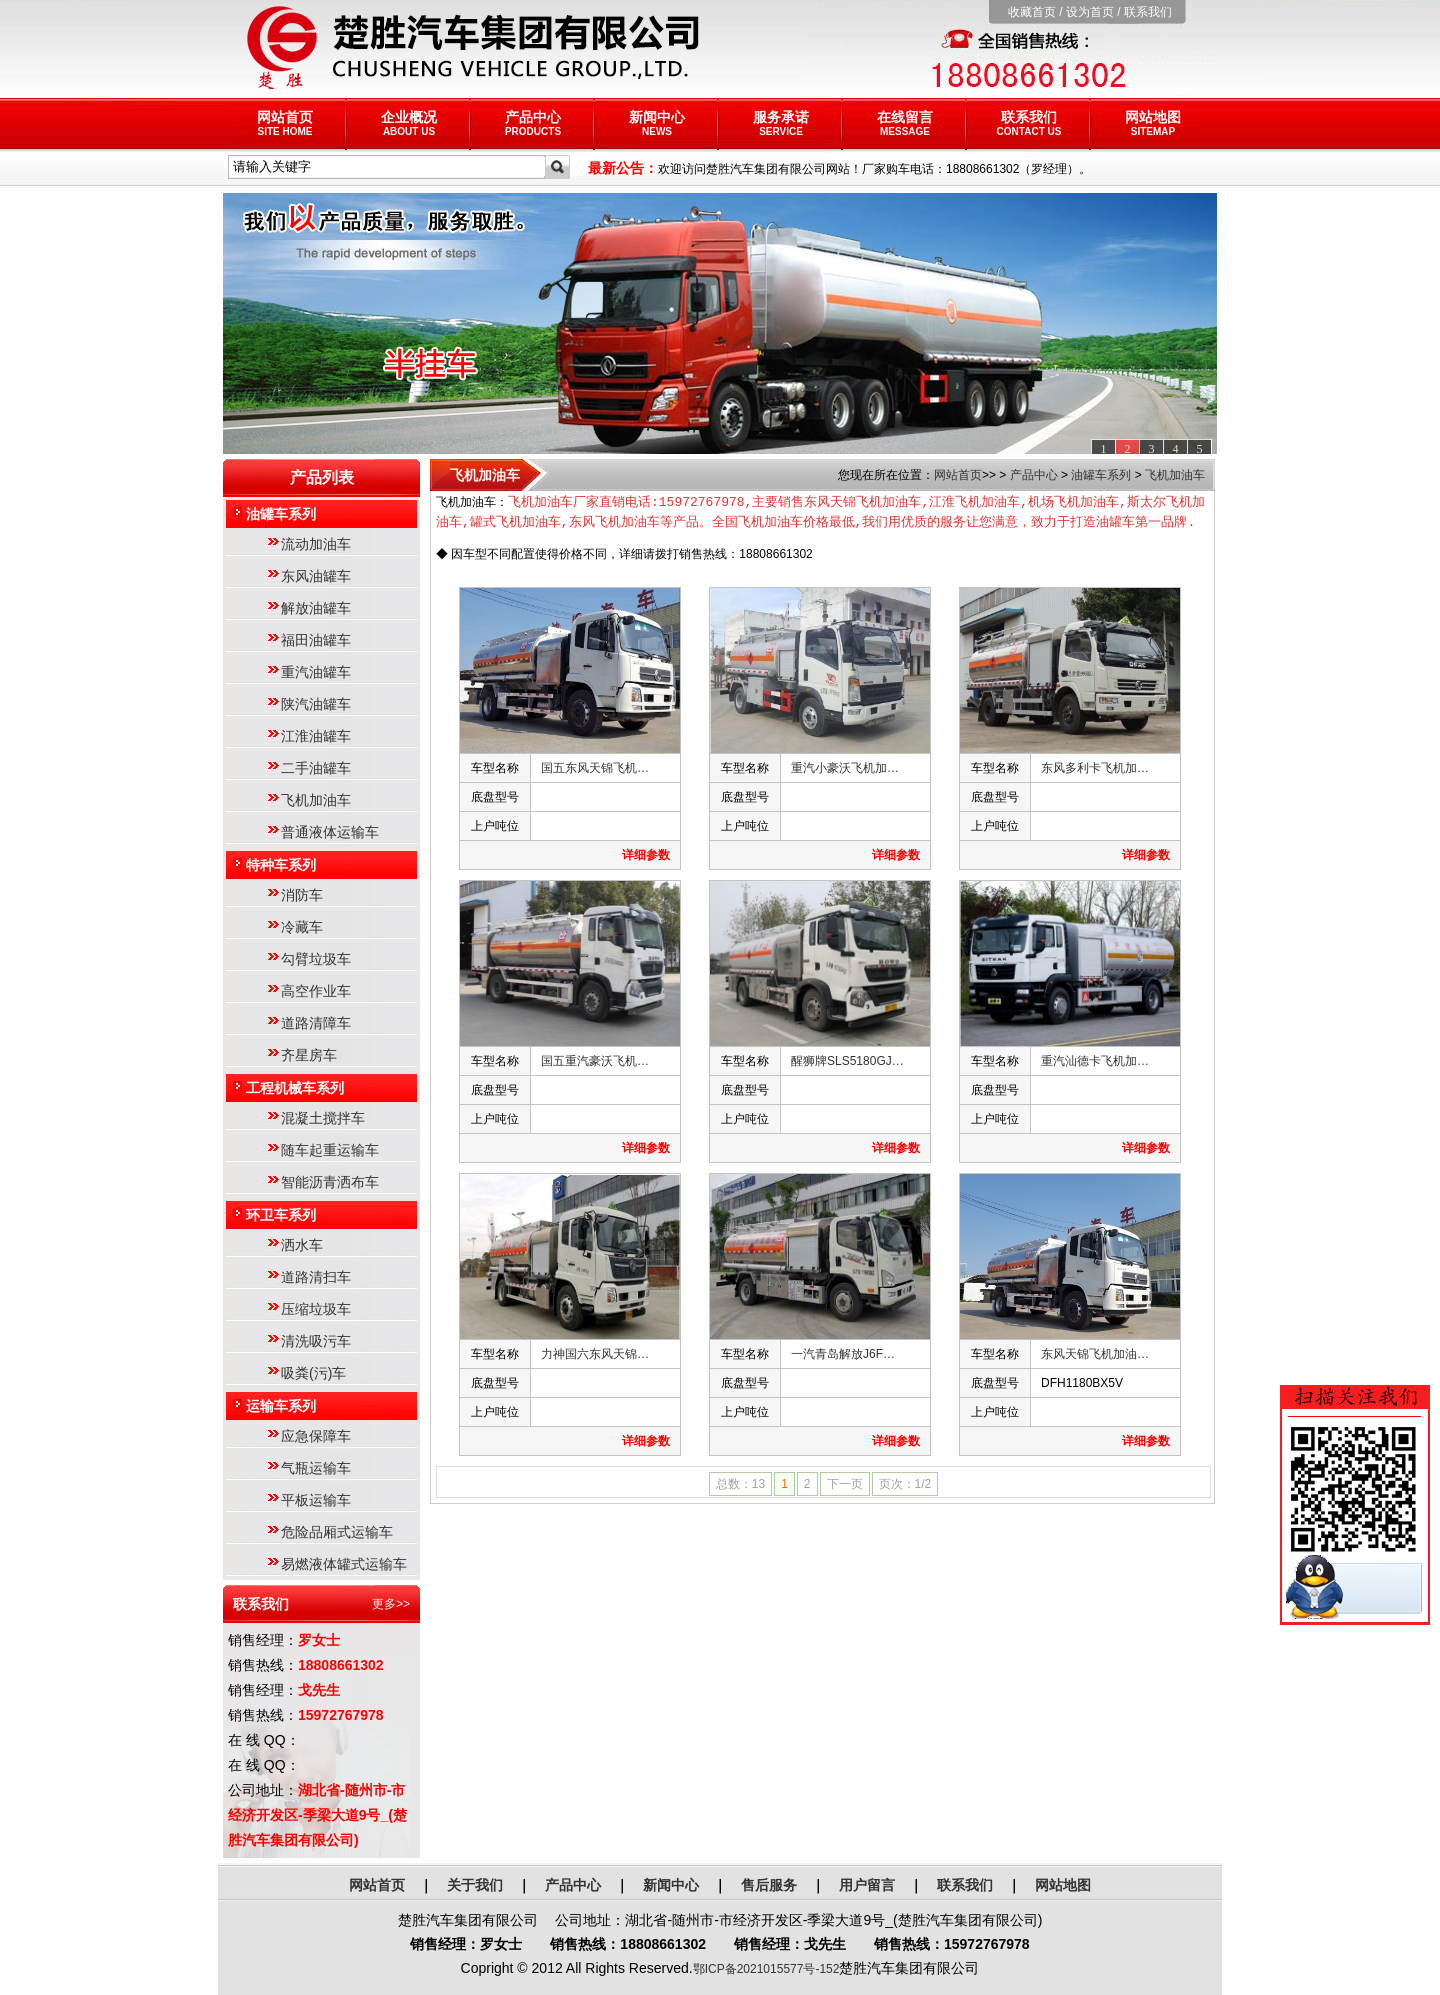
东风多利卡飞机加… (1095, 769)
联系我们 (1148, 12)
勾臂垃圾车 (316, 959)
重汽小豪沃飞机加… (845, 769)
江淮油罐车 (316, 736)
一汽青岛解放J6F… (843, 1355)
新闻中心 (657, 123)
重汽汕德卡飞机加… (1095, 1062)
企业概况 (409, 123)
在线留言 (905, 123)
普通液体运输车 (330, 832)
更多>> (391, 1604)
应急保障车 (316, 1436)
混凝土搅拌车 (323, 1118)
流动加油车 (316, 544)
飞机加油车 (316, 800)
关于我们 (475, 1885)
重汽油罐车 (316, 672)
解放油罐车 (316, 608)
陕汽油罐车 (316, 704)
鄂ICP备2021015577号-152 (766, 1969)
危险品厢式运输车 (337, 1532)
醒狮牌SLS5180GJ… (847, 1062)
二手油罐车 (316, 768)
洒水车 (302, 1245)
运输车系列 (281, 1406)
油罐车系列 (281, 514)
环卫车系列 (281, 1215)
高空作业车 (316, 991)
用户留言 (867, 1885)
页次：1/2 (905, 1485)
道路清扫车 (316, 1277)
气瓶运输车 (316, 1468)
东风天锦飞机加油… (1095, 1355)
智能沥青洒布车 (330, 1182)
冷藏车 (302, 927)
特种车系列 (281, 865)
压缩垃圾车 (316, 1309)
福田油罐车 (316, 640)
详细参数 (646, 856)
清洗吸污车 (316, 1341)
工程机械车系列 (295, 1088)
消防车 (302, 895)
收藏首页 (1032, 12)
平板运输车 (316, 1500)
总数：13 (740, 1485)
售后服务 (769, 1885)
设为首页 (1090, 12)
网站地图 (1153, 123)
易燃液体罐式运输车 (344, 1564)
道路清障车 (316, 1023)
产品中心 (533, 123)
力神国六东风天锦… (595, 1355)
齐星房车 (309, 1055)
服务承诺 (781, 123)
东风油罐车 (316, 576)
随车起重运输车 (330, 1150)
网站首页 (285, 123)
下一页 (845, 1485)
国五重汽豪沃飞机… (595, 1062)
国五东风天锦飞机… (595, 769)
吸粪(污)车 (313, 1373)
